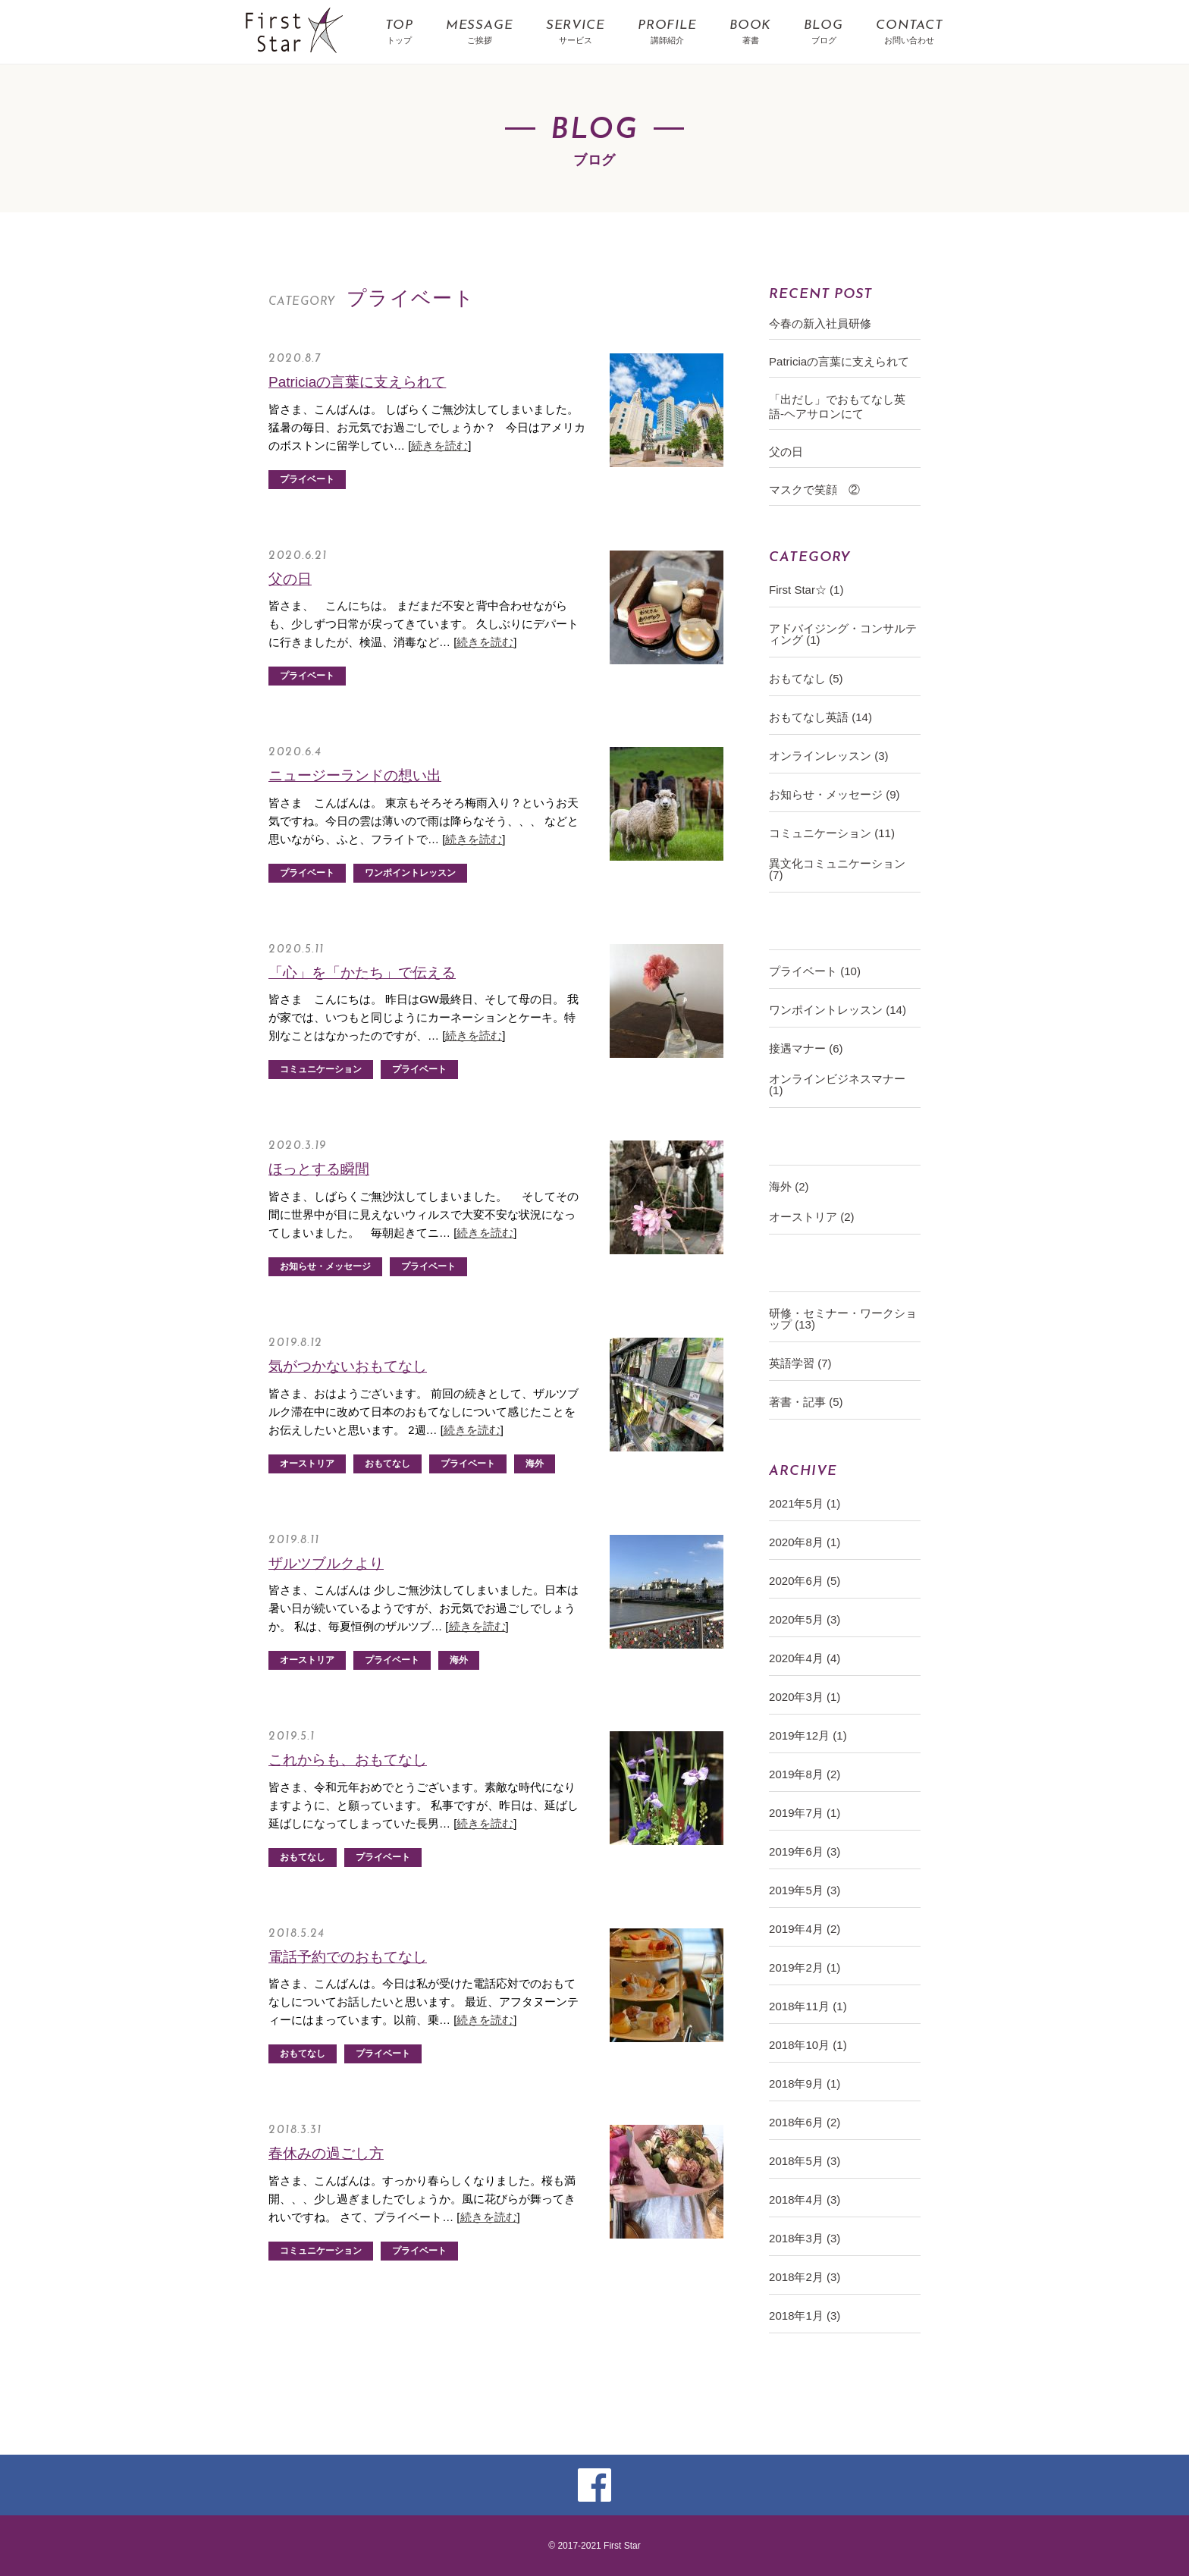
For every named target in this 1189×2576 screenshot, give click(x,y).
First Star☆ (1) (806, 589)
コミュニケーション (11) (832, 833)
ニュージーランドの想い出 (354, 775)
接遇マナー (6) (806, 1048)
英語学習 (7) (800, 1363)
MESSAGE (479, 33)
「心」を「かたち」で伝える (362, 973)
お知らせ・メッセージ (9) (834, 794)
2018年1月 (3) (804, 2315)
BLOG (823, 33)
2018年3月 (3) (804, 2238)
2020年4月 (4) (804, 1658)
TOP (399, 33)
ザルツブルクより (326, 1563)
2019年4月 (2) (804, 1928)
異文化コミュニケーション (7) (837, 869)
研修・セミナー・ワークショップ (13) (843, 1318)
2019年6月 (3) (804, 1851)
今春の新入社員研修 (820, 323)
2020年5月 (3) (804, 1619)
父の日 (290, 579)
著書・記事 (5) (806, 1401)
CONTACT (909, 33)
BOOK (750, 33)
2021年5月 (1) (804, 1503)
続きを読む (439, 445)
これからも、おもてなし (347, 1760)
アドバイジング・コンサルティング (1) (843, 634)
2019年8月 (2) (804, 1774)
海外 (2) (789, 1186)
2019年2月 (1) (804, 1967)
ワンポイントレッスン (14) (837, 1009)
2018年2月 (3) (804, 2277)
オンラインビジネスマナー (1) (837, 1084)
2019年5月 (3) (804, 1890)
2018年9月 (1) (804, 2083)
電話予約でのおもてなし (347, 1957)
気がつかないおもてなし (347, 1366)
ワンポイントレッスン (410, 873)
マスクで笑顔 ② (814, 489)
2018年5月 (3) (804, 2161)
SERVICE (575, 33)
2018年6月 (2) (804, 2122)
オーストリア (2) (812, 1216)
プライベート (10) (815, 971)
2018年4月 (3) (804, 2199)
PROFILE (667, 33)
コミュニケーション (321, 1069)
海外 (534, 1463)
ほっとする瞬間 (318, 1169)
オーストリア (307, 1463)
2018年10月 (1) (808, 2044)
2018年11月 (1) (808, 2006)
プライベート (307, 479)
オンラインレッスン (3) (829, 755)
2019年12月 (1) (808, 1735)
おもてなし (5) (806, 678)
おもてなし (387, 1463)
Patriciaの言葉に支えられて (357, 382)
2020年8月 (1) (804, 1542)
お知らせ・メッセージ (325, 1266)
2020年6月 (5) (804, 1580)
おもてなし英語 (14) (820, 717)
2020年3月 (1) (804, 1696)
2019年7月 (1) (804, 1812)
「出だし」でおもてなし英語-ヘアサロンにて (837, 406)
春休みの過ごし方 (326, 2153)
